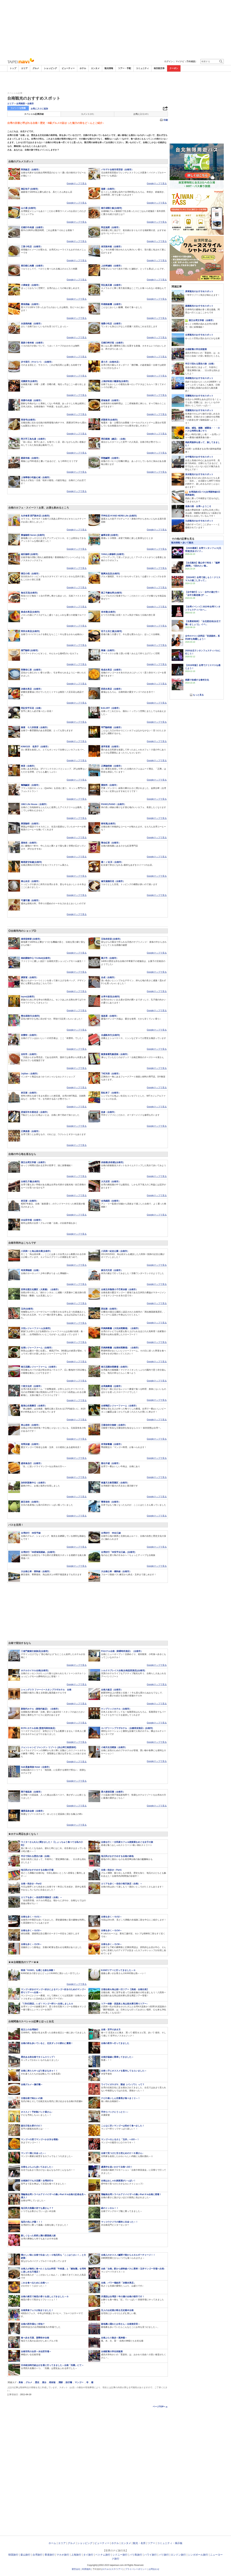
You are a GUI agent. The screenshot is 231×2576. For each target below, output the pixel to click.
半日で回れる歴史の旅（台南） (200, 363)
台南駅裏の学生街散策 (196, 349)
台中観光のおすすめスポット (199, 457)
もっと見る (198, 695)
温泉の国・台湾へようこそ (198, 506)
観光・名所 (139, 2543)
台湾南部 (20, 103)
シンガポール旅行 (198, 2554)
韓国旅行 (13, 2554)
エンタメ (95, 68)
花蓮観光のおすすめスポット (199, 410)
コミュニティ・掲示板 (169, 2543)
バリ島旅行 (136, 2554)
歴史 (37, 2382)
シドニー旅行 (120, 2554)
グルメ (35, 68)
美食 (21, 2382)
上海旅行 (76, 2554)
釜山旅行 (25, 2554)
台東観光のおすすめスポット (199, 335)
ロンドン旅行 (178, 2554)
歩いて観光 (187, 542)
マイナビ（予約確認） (186, 61)
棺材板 (52, 2382)
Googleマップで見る (77, 183)
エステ (112, 2569)
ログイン (168, 61)
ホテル (83, 68)
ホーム (52, 2543)
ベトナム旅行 (102, 2554)
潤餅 (60, 2382)
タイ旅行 (88, 2554)
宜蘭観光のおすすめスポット (199, 395)
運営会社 (76, 2569)
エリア (24, 68)
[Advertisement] (115, 29)
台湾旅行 (37, 2554)
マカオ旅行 (62, 2554)
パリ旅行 (164, 2554)
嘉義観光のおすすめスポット (199, 306)
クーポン (173, 68)
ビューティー (68, 68)
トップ (13, 68)
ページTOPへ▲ (160, 2406)
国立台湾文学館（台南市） (200, 320)
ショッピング (50, 68)
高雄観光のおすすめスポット (199, 378)
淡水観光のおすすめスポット (199, 474)
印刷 (166, 120)
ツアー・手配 (124, 68)
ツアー (151, 2543)
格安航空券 (159, 68)
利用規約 (86, 2569)
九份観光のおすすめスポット (199, 521)
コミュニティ (142, 68)
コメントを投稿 (18, 108)
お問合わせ (154, 2569)
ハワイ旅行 (150, 2554)
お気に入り (141, 114)
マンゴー (79, 2382)
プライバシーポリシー (136, 2569)
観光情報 (108, 68)
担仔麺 (69, 2382)
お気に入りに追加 (39, 108)
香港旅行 (50, 2554)
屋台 (44, 2382)
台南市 (30, 103)
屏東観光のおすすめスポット (199, 291)
